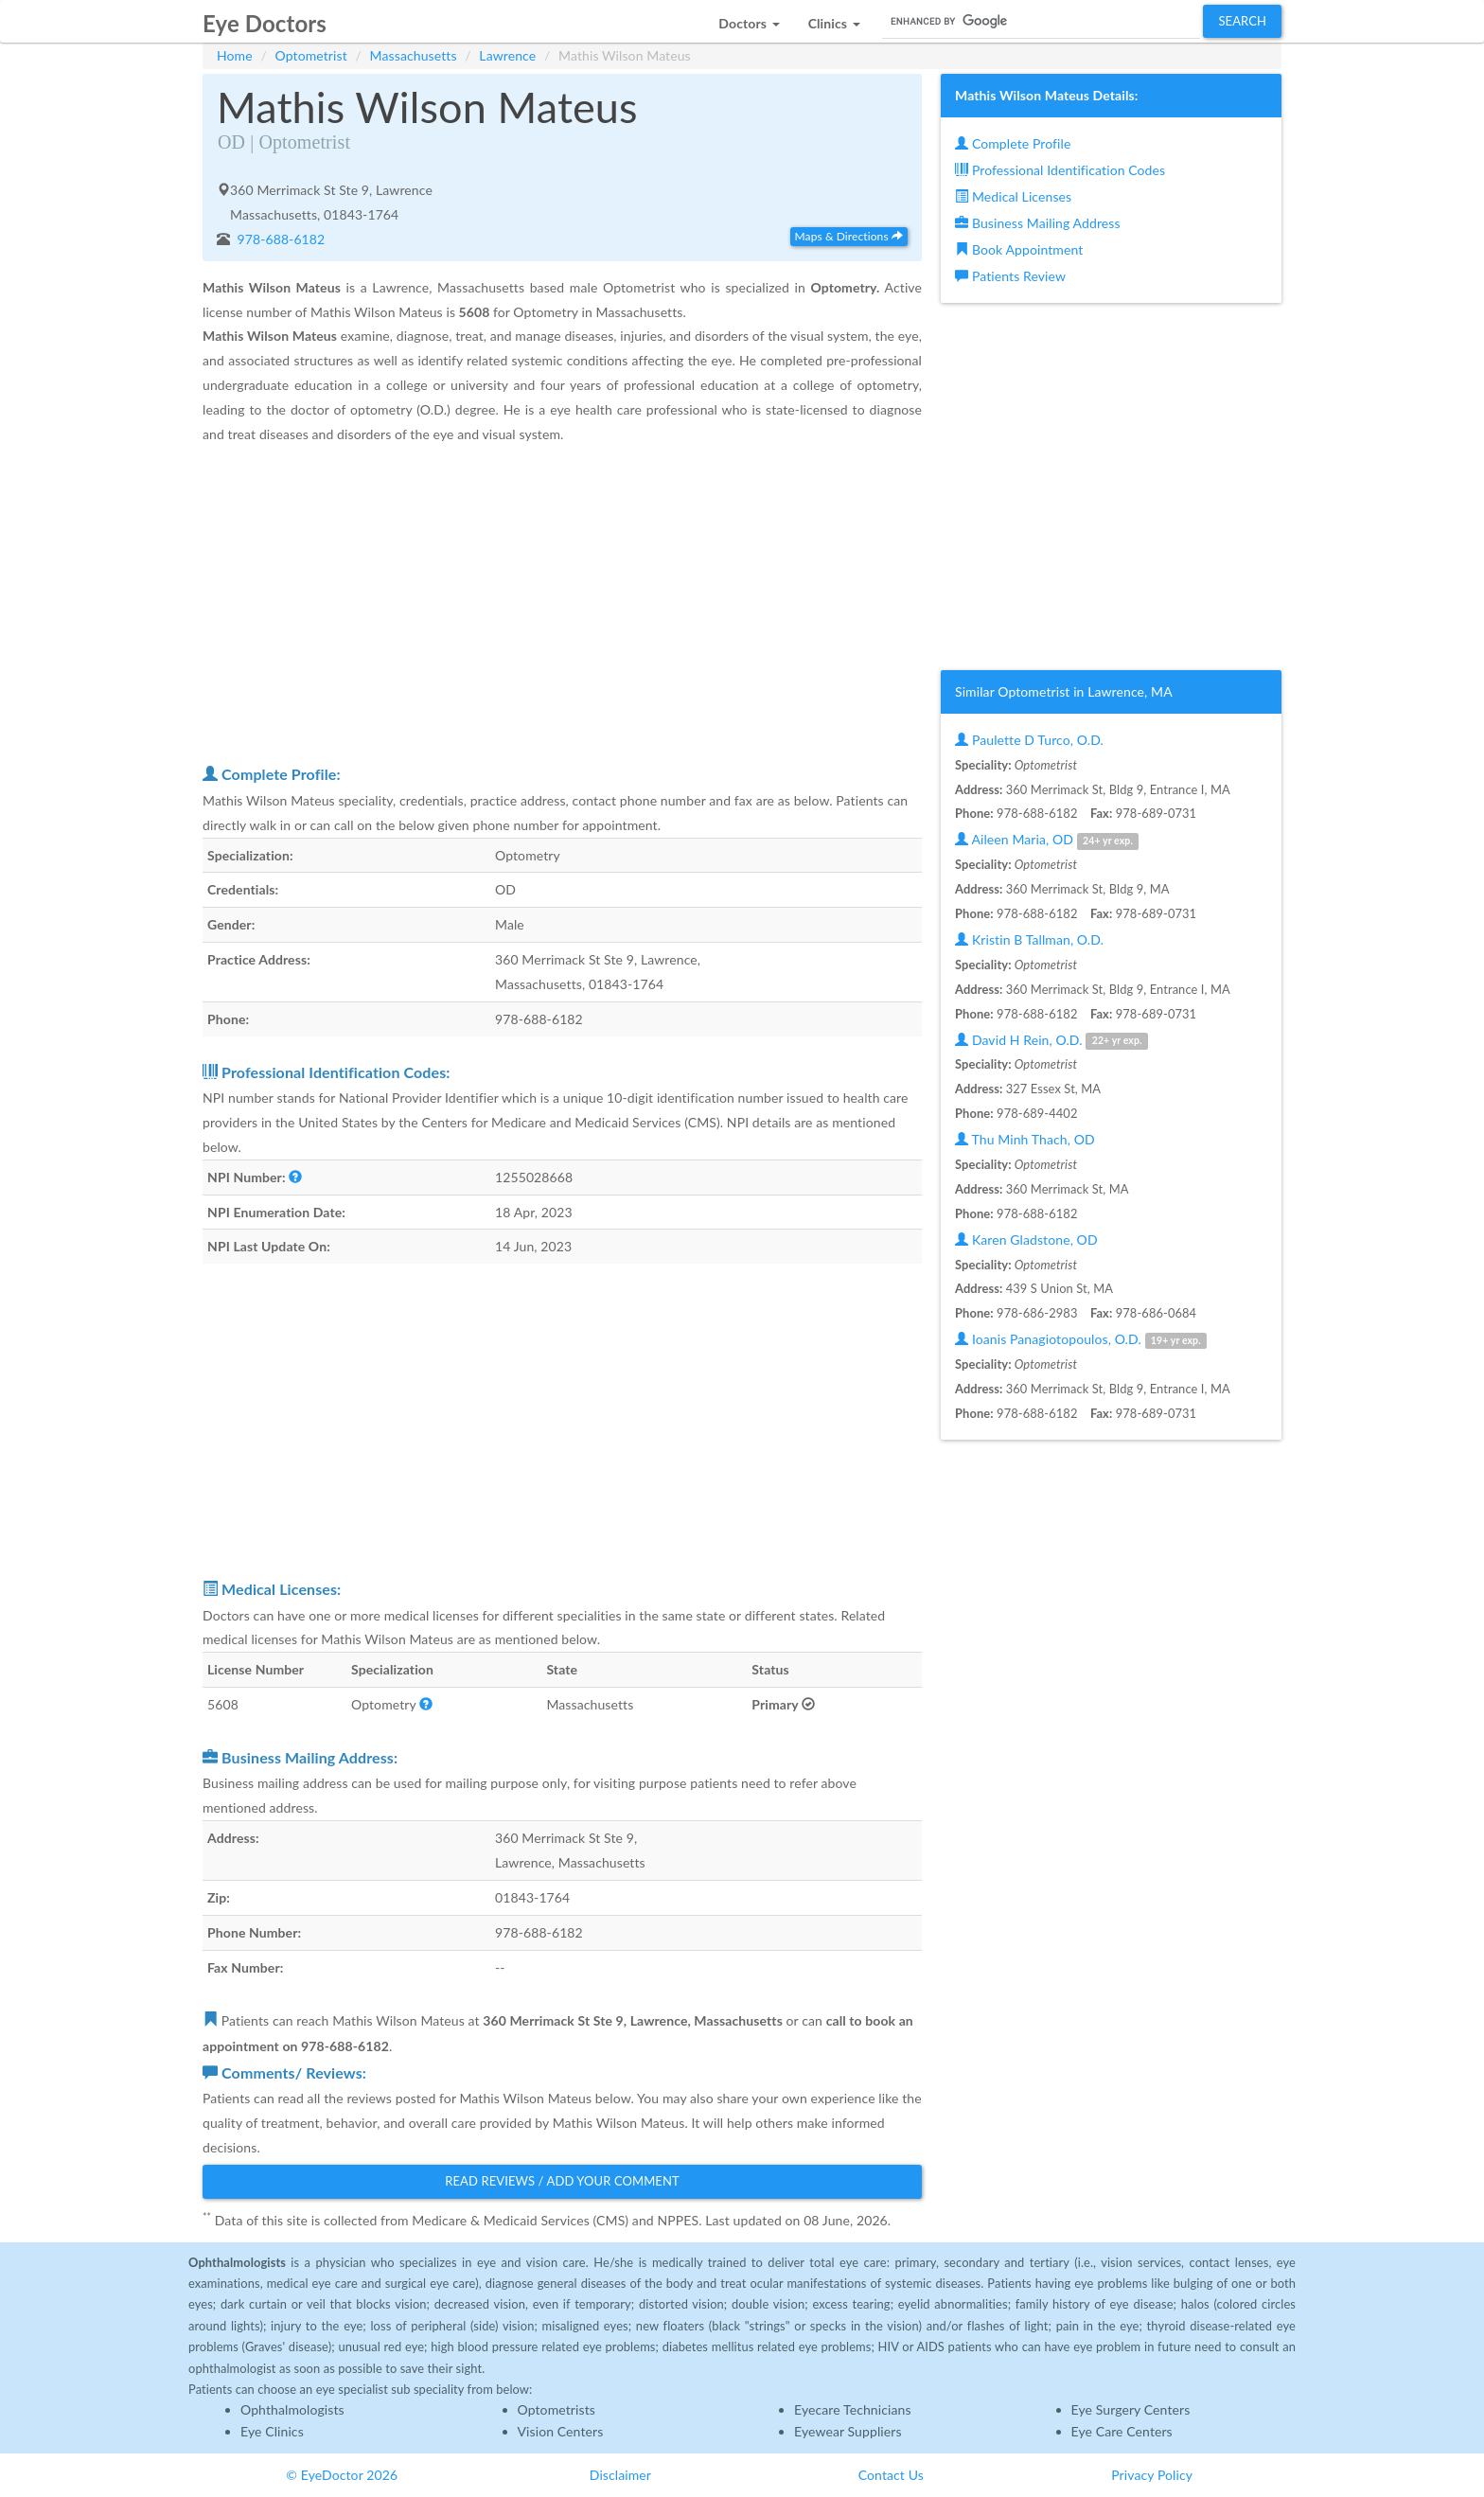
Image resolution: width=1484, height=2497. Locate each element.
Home (235, 55)
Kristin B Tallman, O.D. (1029, 939)
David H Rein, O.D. (1051, 1041)
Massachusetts (413, 55)
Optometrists (556, 2409)
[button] (748, 18)
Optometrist (311, 55)
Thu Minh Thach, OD (1025, 1139)
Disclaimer (620, 2475)
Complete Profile (1012, 143)
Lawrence (507, 55)
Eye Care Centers (1122, 2431)
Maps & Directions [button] (849, 236)
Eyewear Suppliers (848, 2431)
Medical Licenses (1013, 196)
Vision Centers (561, 2431)
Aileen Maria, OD (1047, 840)
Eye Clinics (272, 2431)
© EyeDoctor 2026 (342, 2475)
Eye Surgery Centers (1131, 2409)
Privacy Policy (1151, 2475)
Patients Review (1010, 276)
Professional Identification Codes (1060, 170)
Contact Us (891, 2475)
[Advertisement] (562, 602)
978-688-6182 (280, 239)
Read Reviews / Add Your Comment (562, 2180)
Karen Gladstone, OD (1026, 1239)
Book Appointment (1019, 249)
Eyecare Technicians (852, 2409)
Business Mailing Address (1038, 223)
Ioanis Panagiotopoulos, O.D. (1081, 1340)
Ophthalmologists (292, 2409)
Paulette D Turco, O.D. (1029, 740)
